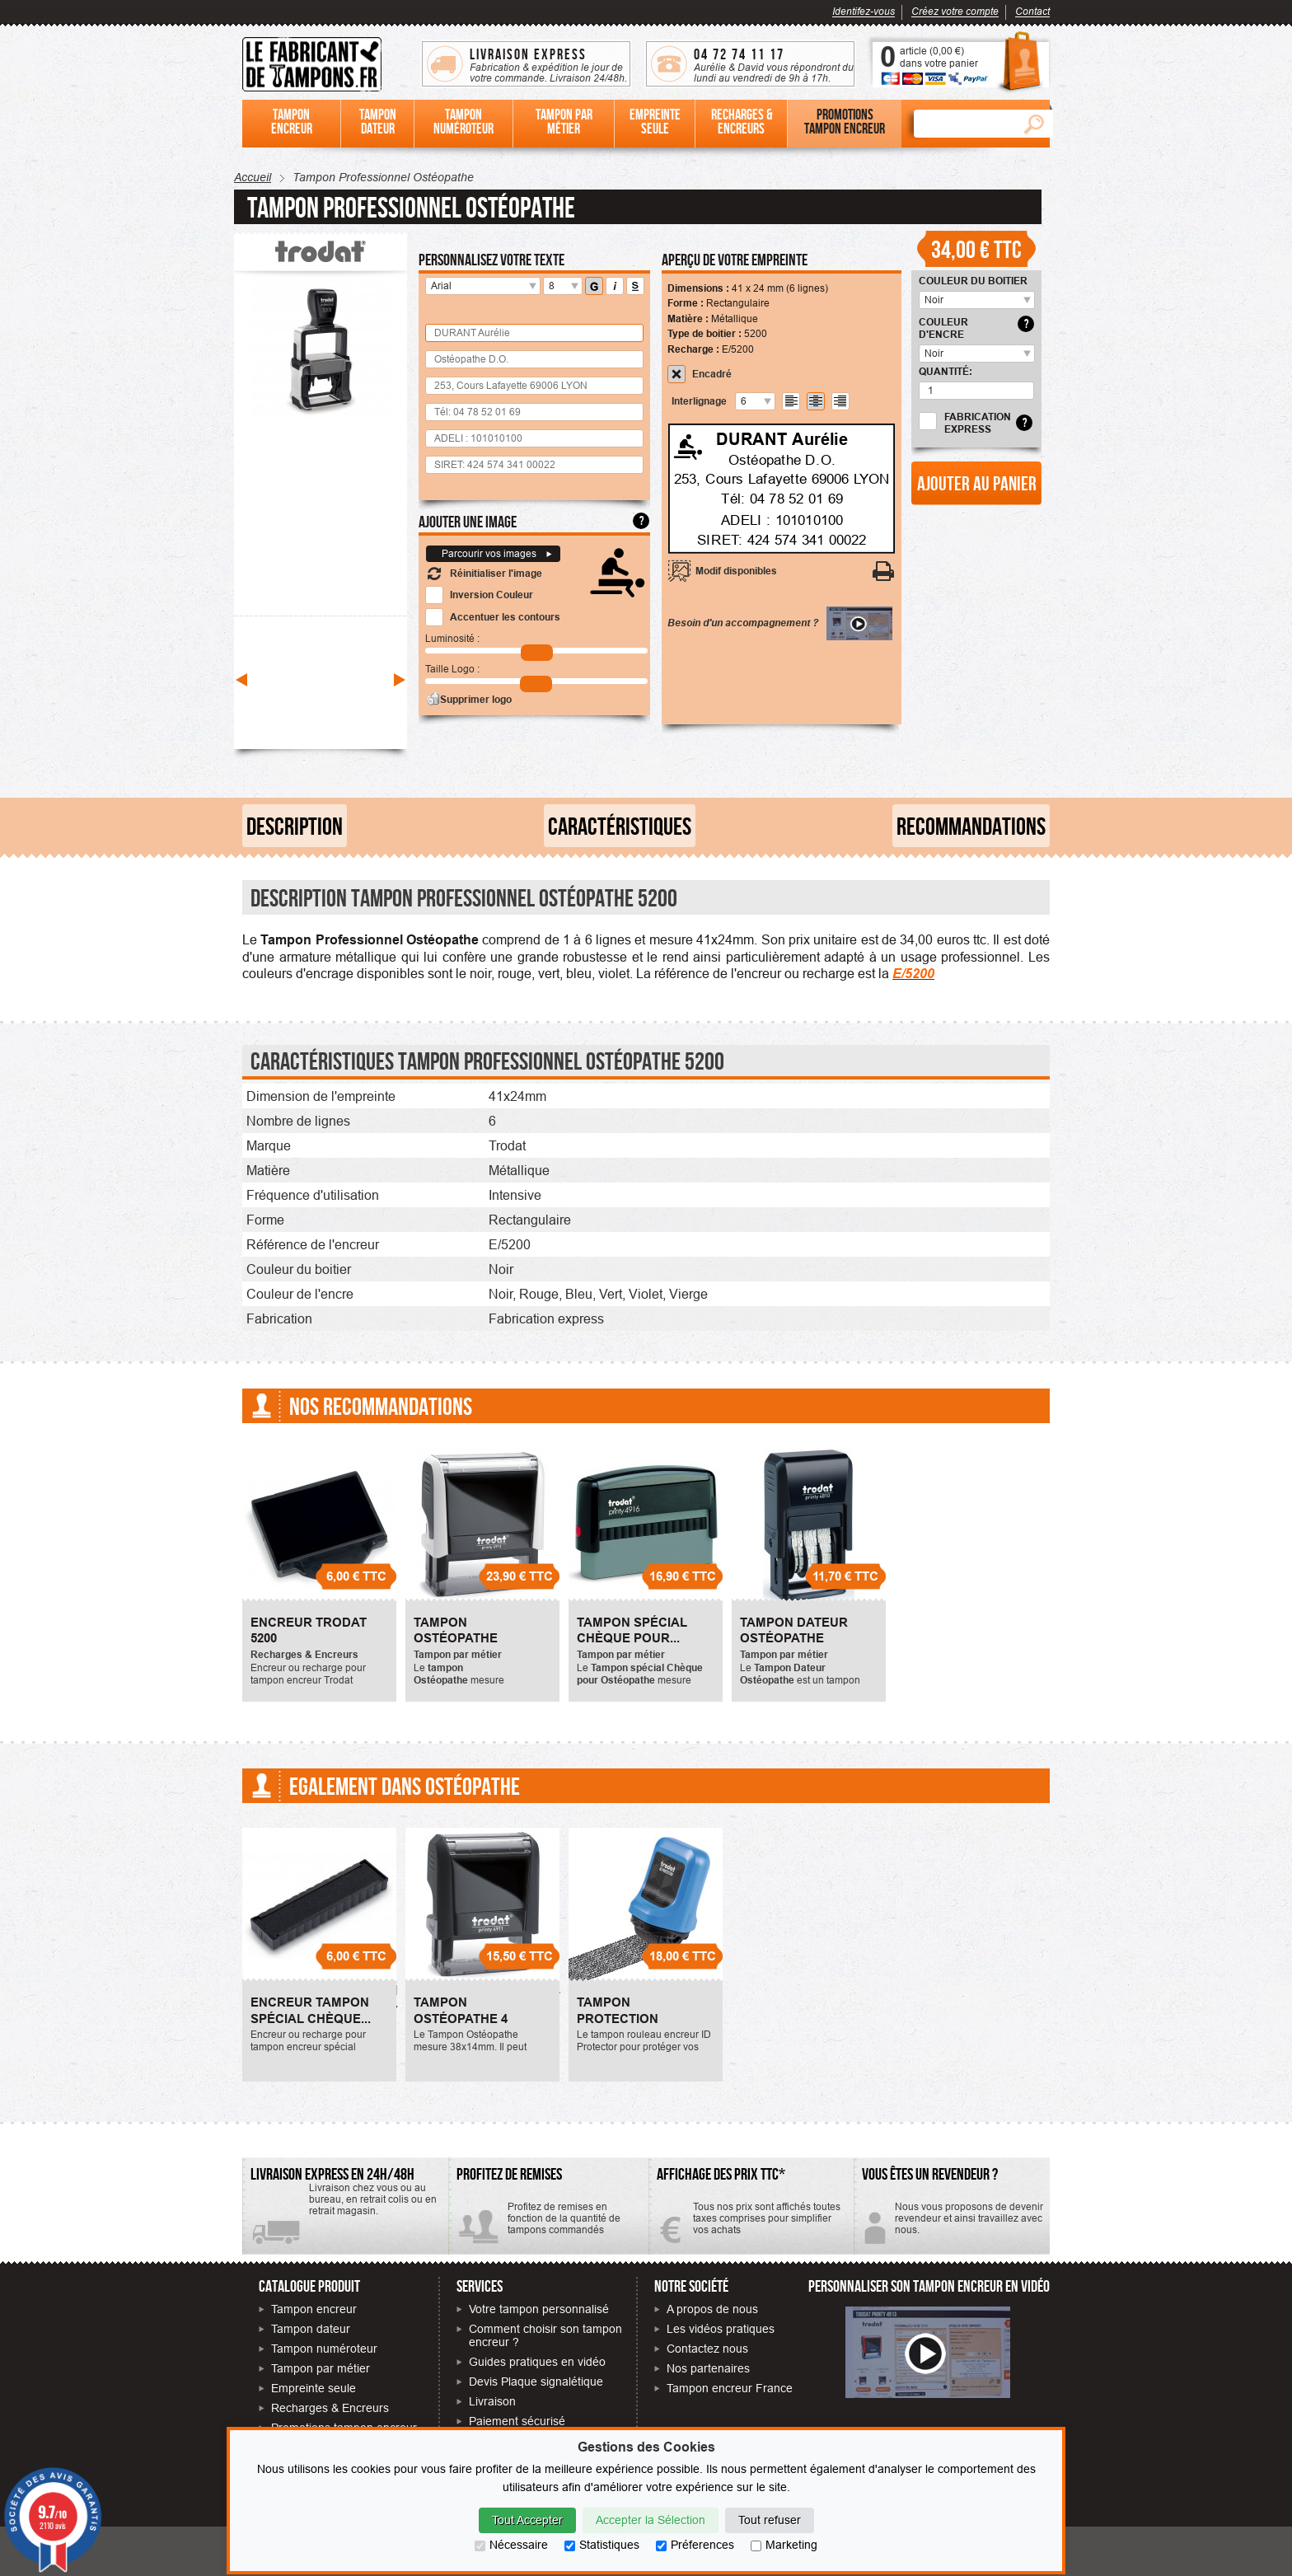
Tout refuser (769, 2520)
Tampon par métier (320, 2368)
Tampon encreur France (730, 2388)
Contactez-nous (952, 2225)
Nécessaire (511, 2544)
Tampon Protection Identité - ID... (621, 2018)
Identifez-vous (863, 11)
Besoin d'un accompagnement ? (779, 622)
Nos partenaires (708, 2368)
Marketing (784, 2544)
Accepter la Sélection (650, 2520)
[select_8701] (1024, 353)
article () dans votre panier (939, 56)
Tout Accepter (527, 2520)
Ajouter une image (468, 521)
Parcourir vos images (489, 553)
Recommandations (971, 826)
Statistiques (601, 2544)
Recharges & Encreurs (330, 2407)
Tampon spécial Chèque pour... (632, 1630)
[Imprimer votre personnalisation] (884, 571)
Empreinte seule (313, 2388)
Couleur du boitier (973, 280)
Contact (1032, 11)
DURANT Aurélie (781, 438)
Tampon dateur (310, 2328)
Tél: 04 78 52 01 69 (782, 499)
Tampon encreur (314, 2309)
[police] (529, 286)
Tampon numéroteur (324, 2348)
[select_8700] (1024, 300)
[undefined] (764, 401)
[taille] (571, 286)
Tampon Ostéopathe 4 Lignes (461, 2018)
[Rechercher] (964, 124)
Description (294, 826)
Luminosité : (452, 638)
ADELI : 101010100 (782, 519)
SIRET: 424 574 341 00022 (781, 540)
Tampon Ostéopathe (456, 1630)
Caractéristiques (619, 826)
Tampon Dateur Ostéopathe (794, 1630)
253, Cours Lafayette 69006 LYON (782, 479)
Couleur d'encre (943, 328)
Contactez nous (707, 2348)
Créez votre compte (955, 11)
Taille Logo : (452, 669)
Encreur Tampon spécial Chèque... (310, 2010)
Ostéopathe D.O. (782, 459)
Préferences (695, 2544)
